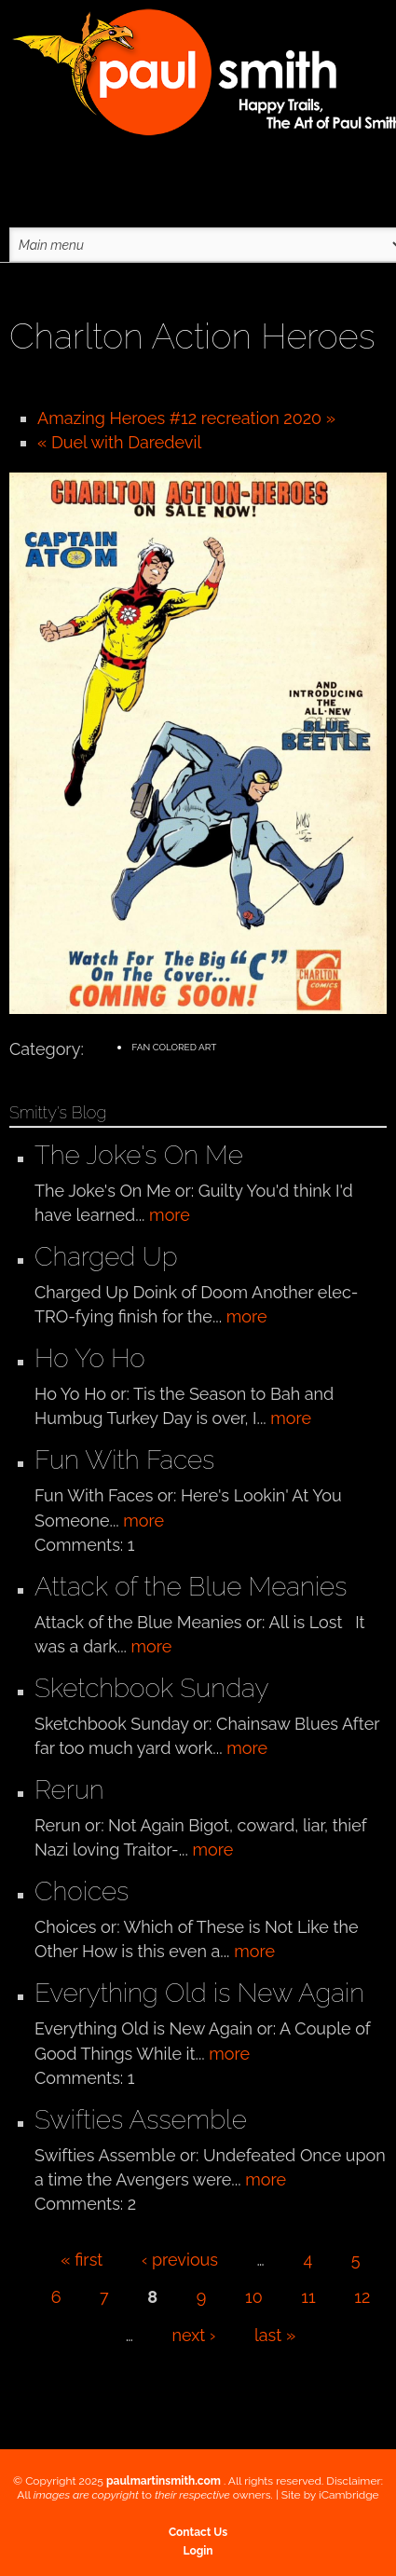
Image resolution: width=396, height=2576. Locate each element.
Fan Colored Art (173, 1047)
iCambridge (349, 2494)
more (169, 1215)
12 (362, 2297)
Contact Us (198, 2532)
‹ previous (180, 2259)
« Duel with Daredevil (119, 442)
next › (194, 2335)
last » (274, 2335)
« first (81, 2259)
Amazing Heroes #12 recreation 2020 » (186, 418)
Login (197, 2550)
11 (308, 2297)
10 (254, 2297)
